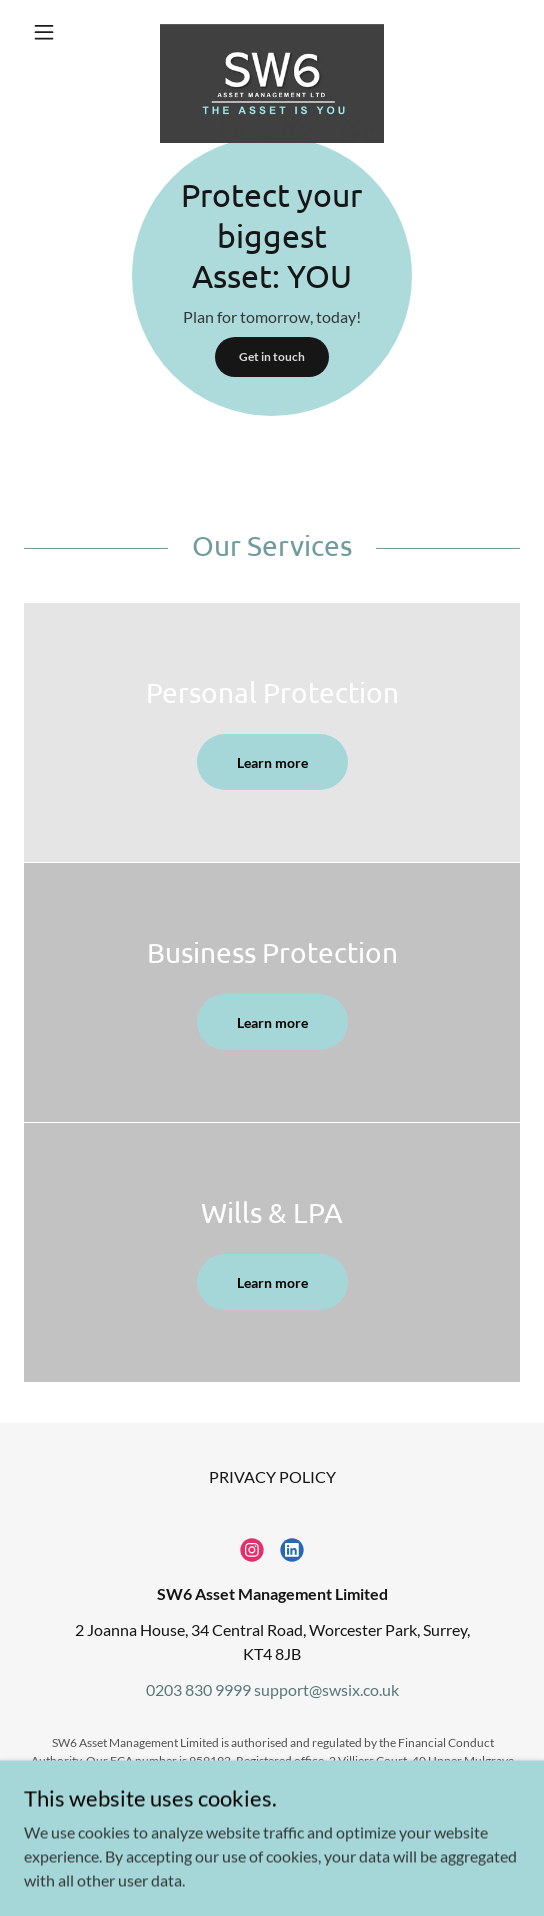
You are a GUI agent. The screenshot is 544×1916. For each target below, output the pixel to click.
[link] (272, 32)
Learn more (272, 762)
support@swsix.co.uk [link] (326, 1689)
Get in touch (272, 356)
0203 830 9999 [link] (198, 1689)
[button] (61, 32)
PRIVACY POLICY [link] (272, 1476)
